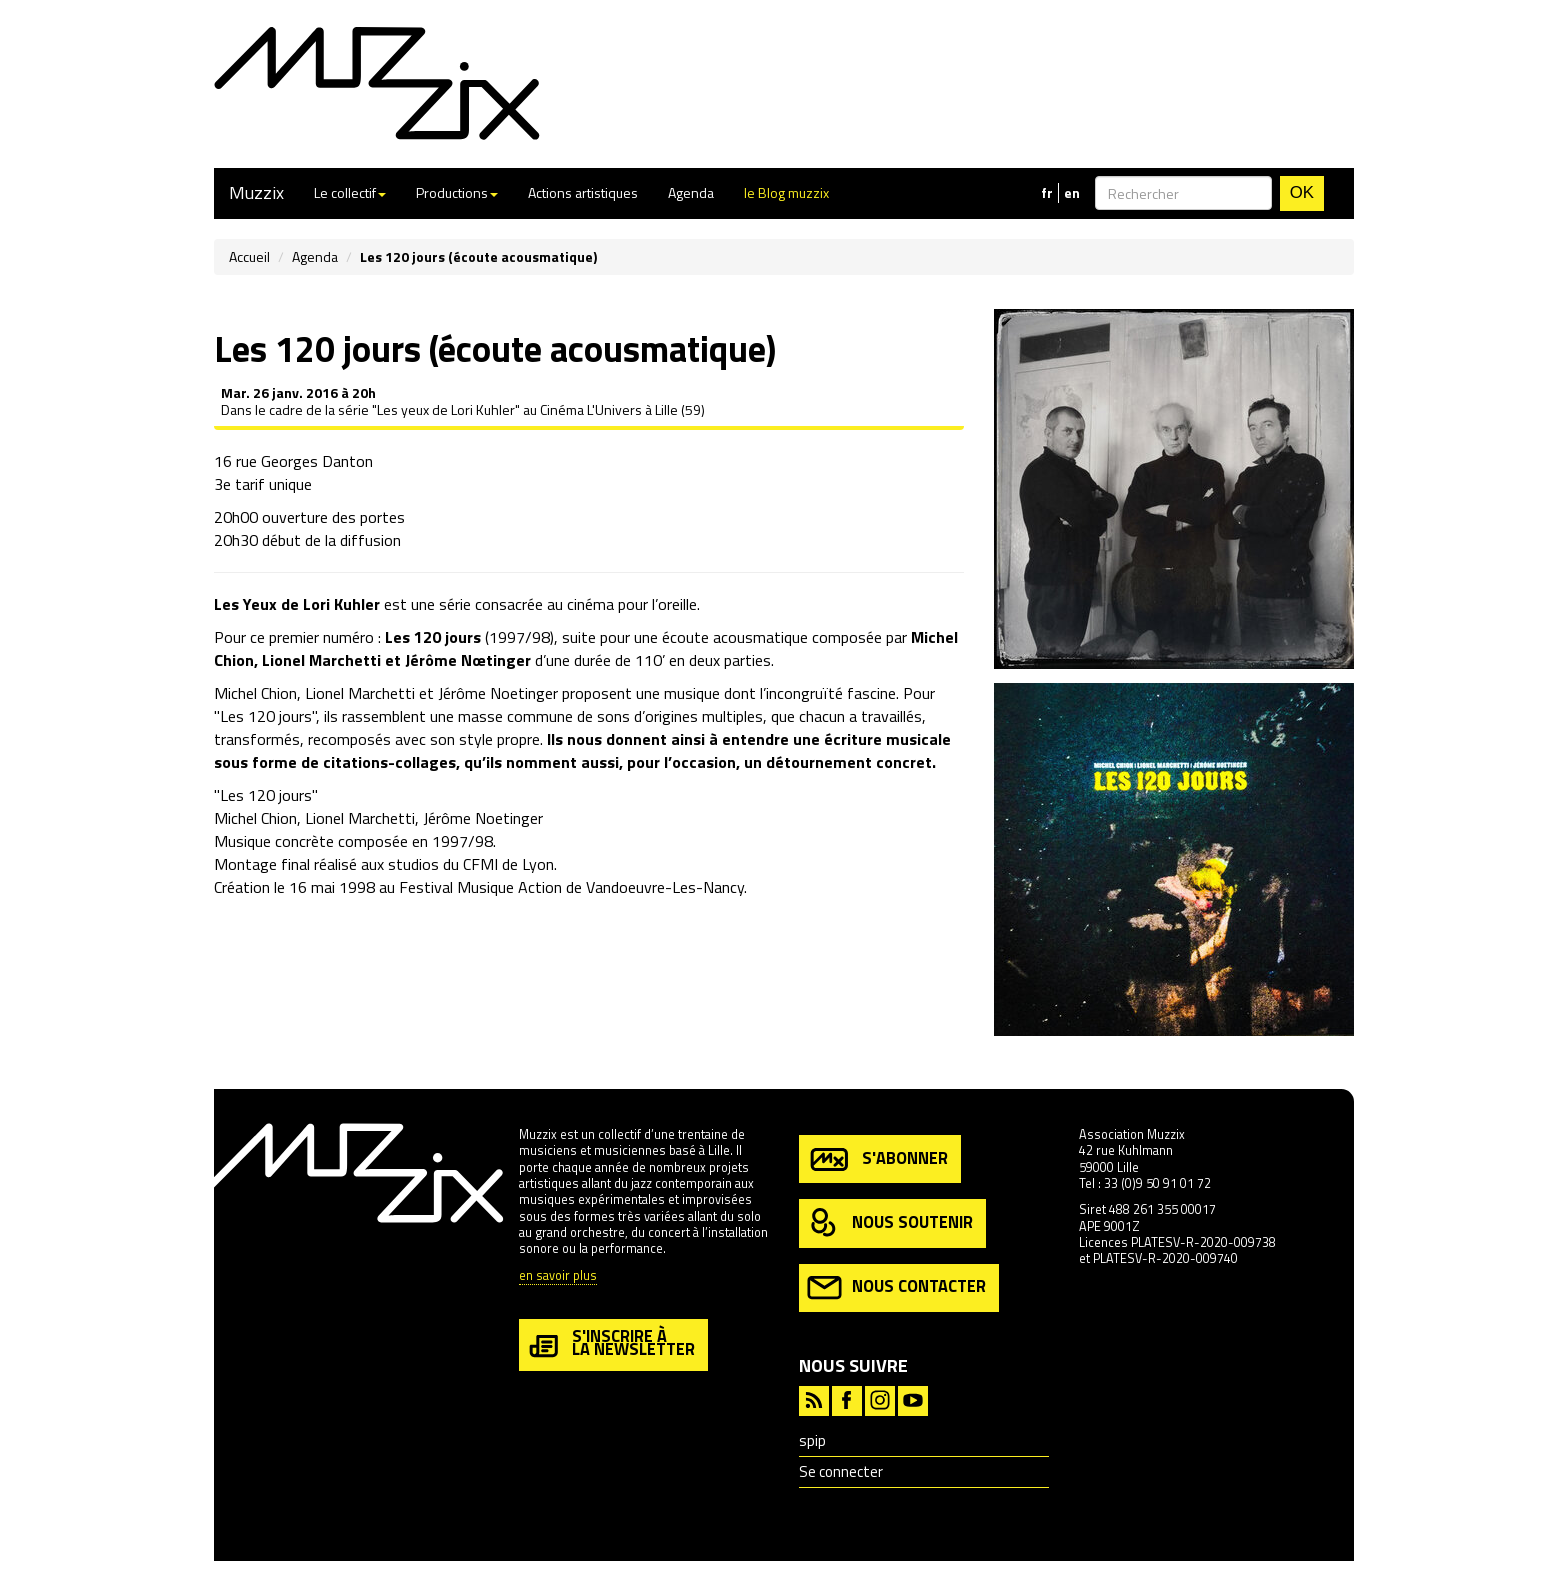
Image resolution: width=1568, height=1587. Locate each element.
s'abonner (877, 1159)
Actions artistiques (583, 192)
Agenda (691, 192)
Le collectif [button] (350, 192)
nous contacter (896, 1287)
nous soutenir (890, 1223)
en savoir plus (558, 1276)
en (1072, 193)
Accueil (249, 256)
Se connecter (841, 1471)
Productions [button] (457, 192)
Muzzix (256, 192)
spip (812, 1440)
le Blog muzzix (786, 192)
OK (1302, 192)
